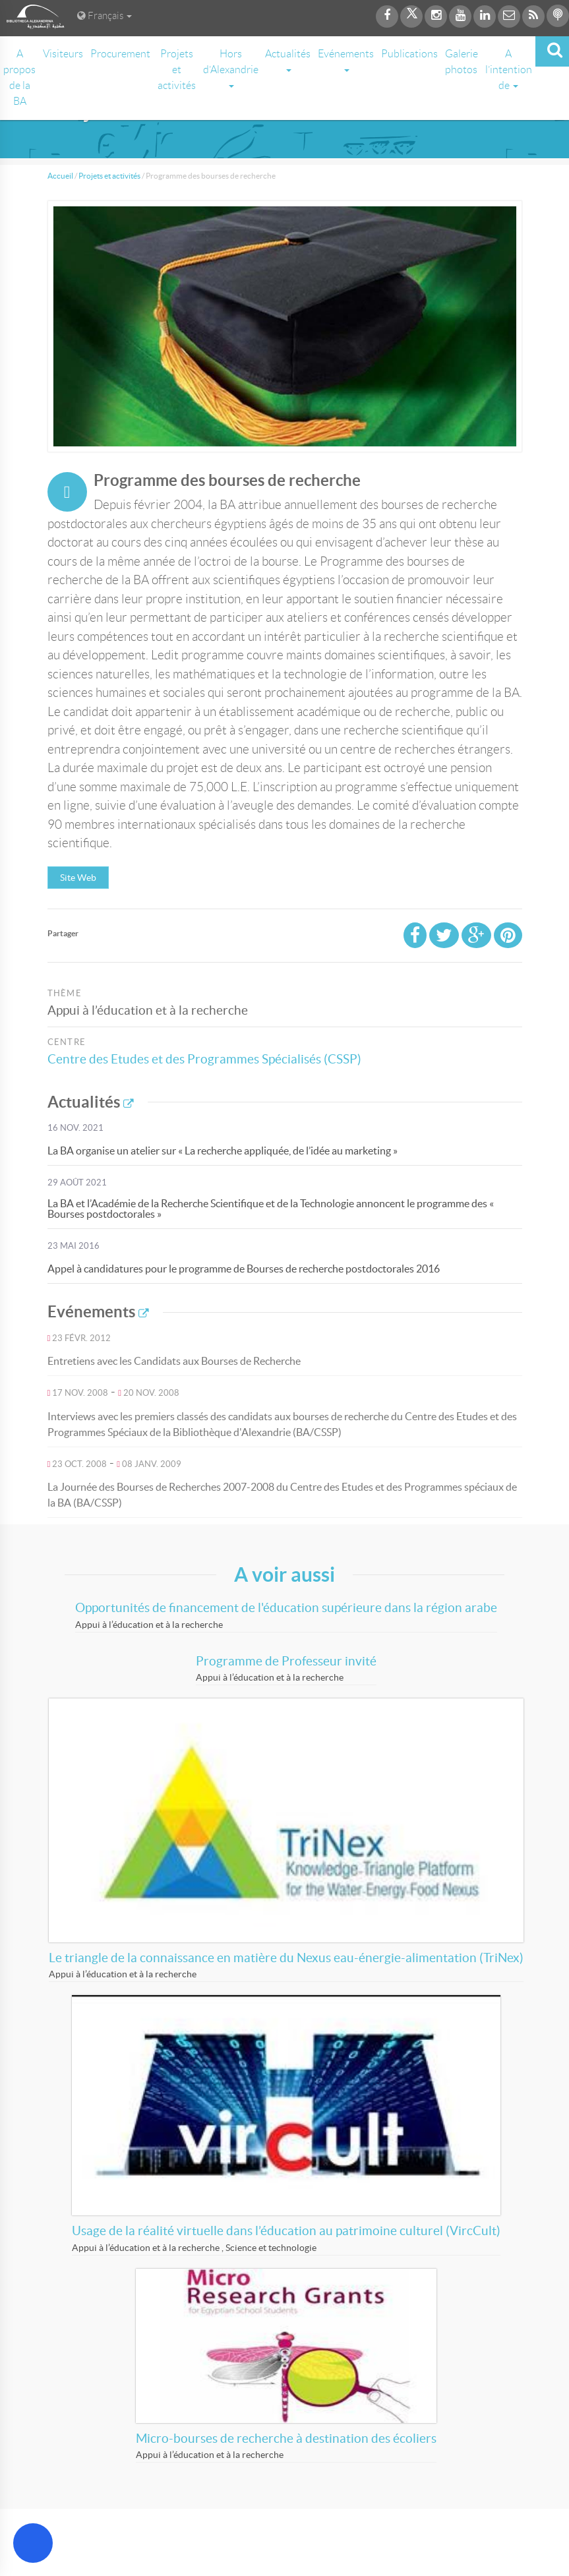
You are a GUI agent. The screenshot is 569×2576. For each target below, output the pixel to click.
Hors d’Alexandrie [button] (230, 68)
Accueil (60, 175)
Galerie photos (461, 61)
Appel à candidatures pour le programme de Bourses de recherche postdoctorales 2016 (243, 1268)
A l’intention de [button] (508, 69)
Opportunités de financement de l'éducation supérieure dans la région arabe (286, 1608)
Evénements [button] (346, 60)
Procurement (120, 53)
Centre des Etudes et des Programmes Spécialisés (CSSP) (204, 1059)
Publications (409, 53)
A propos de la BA (19, 77)
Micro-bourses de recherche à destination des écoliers (286, 2438)
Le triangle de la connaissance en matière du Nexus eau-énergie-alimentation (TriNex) (286, 1958)
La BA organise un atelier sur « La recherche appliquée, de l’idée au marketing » (222, 1150)
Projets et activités (177, 69)
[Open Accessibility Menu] (33, 2543)
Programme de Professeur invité (286, 1661)
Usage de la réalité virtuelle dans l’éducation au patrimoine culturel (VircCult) (286, 2231)
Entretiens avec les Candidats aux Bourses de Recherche (174, 1361)
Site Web (78, 877)
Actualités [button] (288, 60)
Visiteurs (63, 53)
